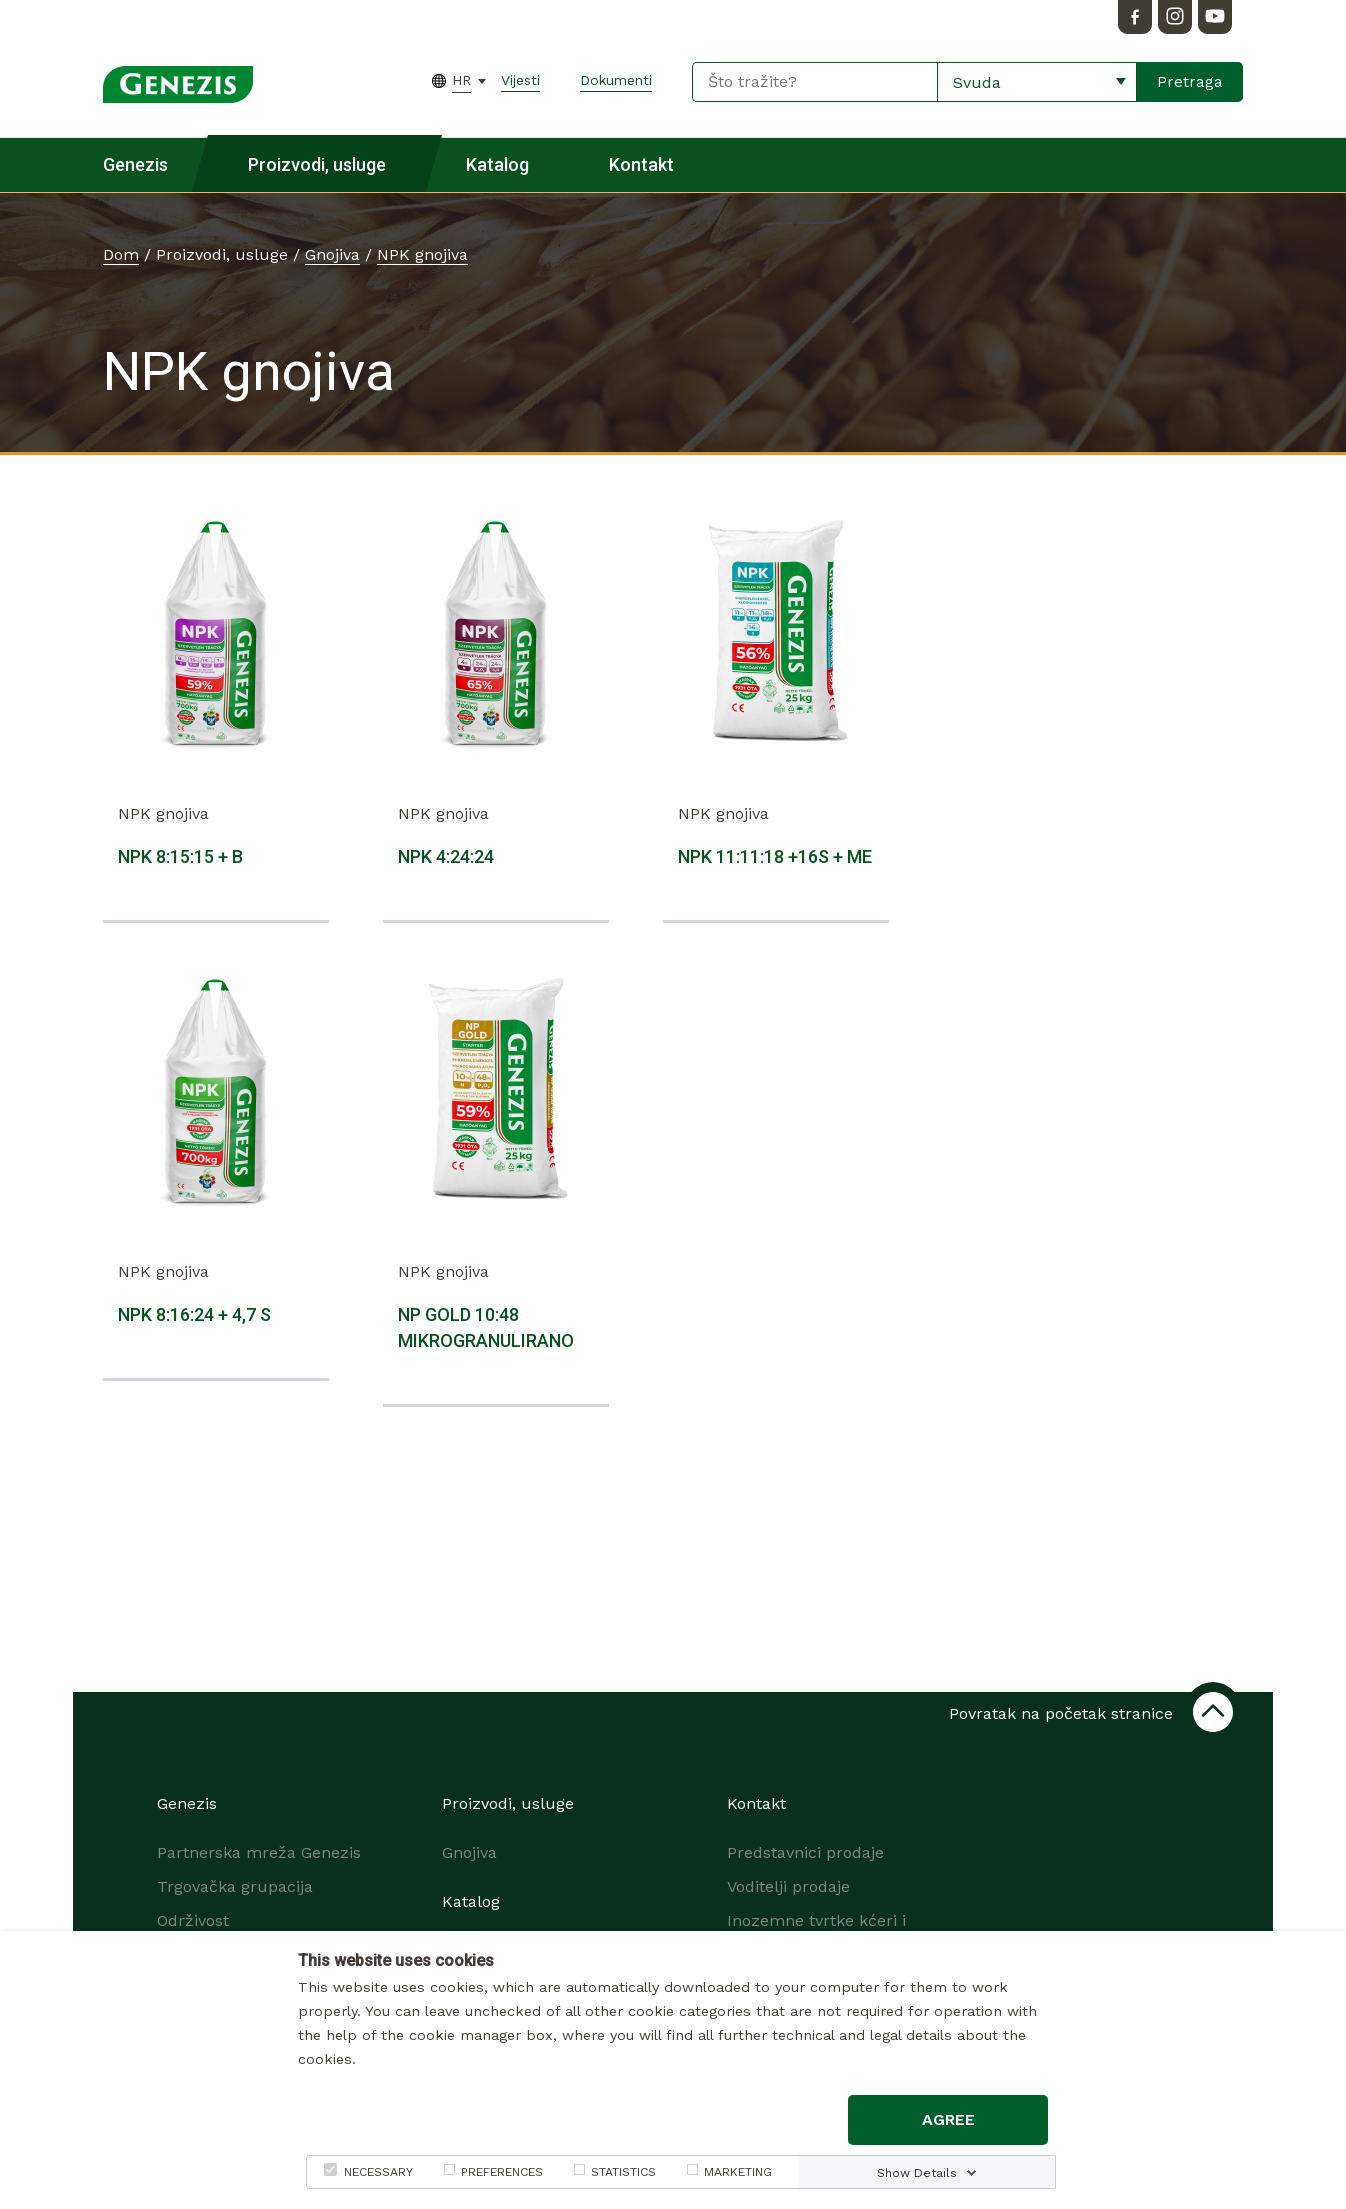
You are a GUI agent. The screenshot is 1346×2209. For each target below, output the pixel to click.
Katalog (497, 164)
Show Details (917, 2173)
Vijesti (520, 80)
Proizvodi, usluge (317, 164)
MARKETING (738, 2172)
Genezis (135, 164)
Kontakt (641, 164)
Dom (121, 254)
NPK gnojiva (422, 254)
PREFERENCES (502, 2172)
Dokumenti (616, 80)
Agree (948, 2119)
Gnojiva (332, 254)
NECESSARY (378, 2172)
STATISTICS (623, 2172)
